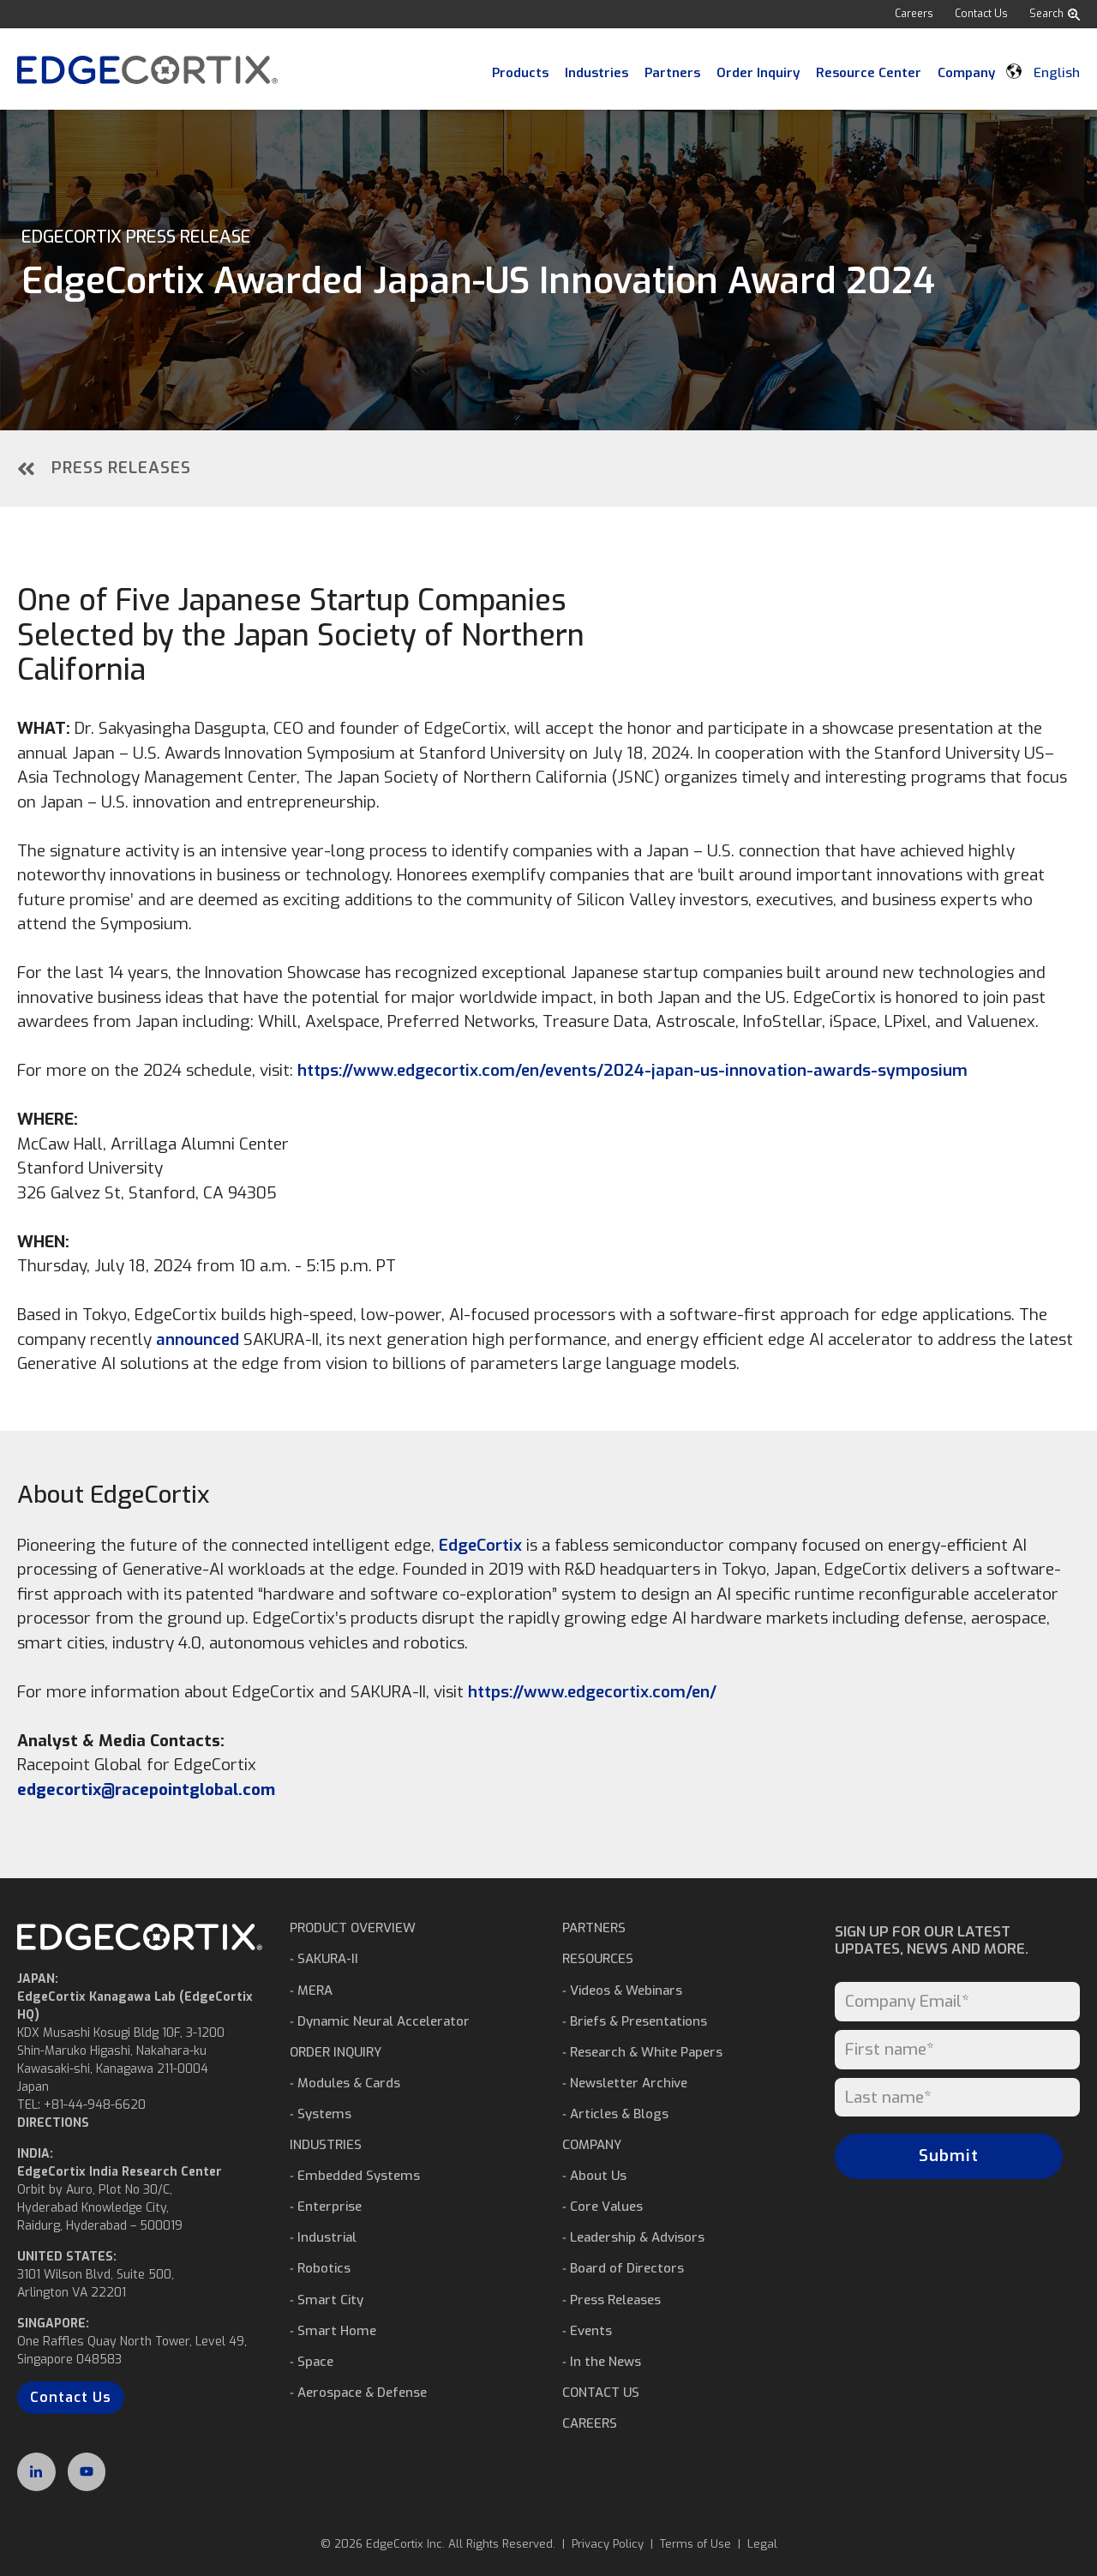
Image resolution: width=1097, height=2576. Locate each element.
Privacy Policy (608, 2544)
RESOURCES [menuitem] (597, 1958)
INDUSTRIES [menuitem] (326, 2144)
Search (1054, 14)
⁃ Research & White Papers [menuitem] (642, 2052)
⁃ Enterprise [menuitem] (326, 2206)
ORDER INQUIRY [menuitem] (335, 2052)
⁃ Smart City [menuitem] (326, 2300)
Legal (762, 2544)
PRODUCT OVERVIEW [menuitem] (353, 1928)
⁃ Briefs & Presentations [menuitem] (634, 2021)
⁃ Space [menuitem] (311, 2361)
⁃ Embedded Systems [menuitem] (355, 2175)
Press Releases (104, 467)
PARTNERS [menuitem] (594, 1928)
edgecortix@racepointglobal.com (146, 1789)
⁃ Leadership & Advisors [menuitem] (633, 2237)
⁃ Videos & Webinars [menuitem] (622, 1990)
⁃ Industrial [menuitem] (323, 2237)
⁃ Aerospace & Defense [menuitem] (358, 2392)
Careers (914, 14)
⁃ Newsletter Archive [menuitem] (624, 2083)
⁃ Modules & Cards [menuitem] (345, 2083)
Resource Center (868, 72)
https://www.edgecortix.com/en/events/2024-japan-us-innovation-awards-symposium (632, 1070)
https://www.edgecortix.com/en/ (592, 1691)
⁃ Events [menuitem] (587, 2330)
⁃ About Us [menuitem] (594, 2175)
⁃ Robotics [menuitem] (320, 2268)
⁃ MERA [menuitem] (311, 1990)
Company (966, 72)
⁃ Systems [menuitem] (320, 2114)
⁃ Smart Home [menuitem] (333, 2330)
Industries (596, 72)
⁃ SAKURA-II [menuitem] (324, 1958)
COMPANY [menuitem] (591, 2144)
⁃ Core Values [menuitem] (602, 2206)
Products (520, 72)
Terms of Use (695, 2544)
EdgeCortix (480, 1545)
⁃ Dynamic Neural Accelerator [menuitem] (380, 2021)
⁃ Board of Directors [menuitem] (623, 2268)
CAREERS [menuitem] (589, 2423)
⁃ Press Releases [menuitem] (611, 2300)
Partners (672, 72)
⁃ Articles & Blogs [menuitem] (615, 2114)
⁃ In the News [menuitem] (601, 2361)
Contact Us (981, 14)
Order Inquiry (758, 72)
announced (197, 1339)
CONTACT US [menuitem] (600, 2392)
